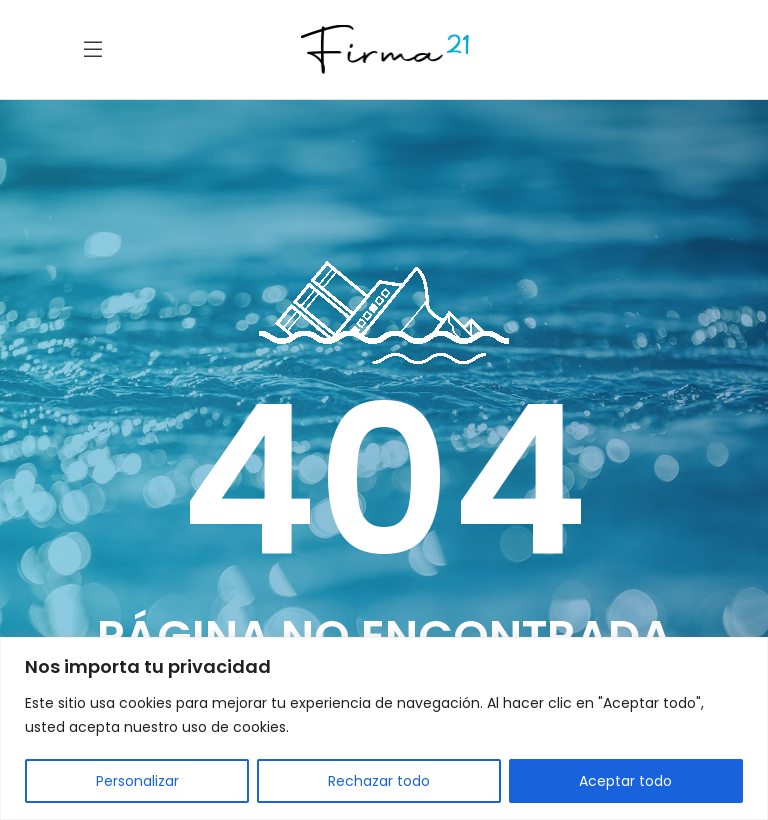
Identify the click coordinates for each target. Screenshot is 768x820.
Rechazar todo (379, 781)
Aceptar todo (625, 781)
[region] (384, 728)
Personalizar (137, 781)
